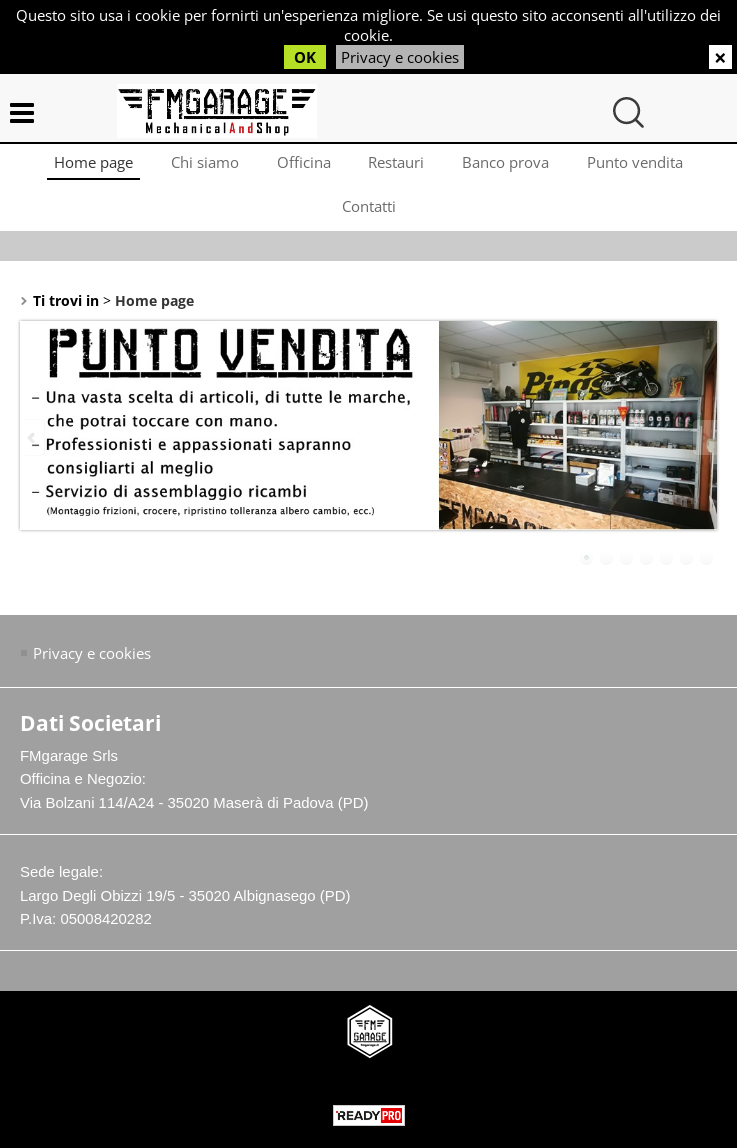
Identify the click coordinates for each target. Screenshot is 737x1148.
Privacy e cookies (400, 57)
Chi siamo (202, 165)
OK (305, 57)
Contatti (369, 214)
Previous (33, 449)
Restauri (398, 165)
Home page (88, 165)
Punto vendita (641, 165)
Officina (303, 165)
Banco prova (509, 165)
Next (704, 449)
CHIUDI (720, 57)
